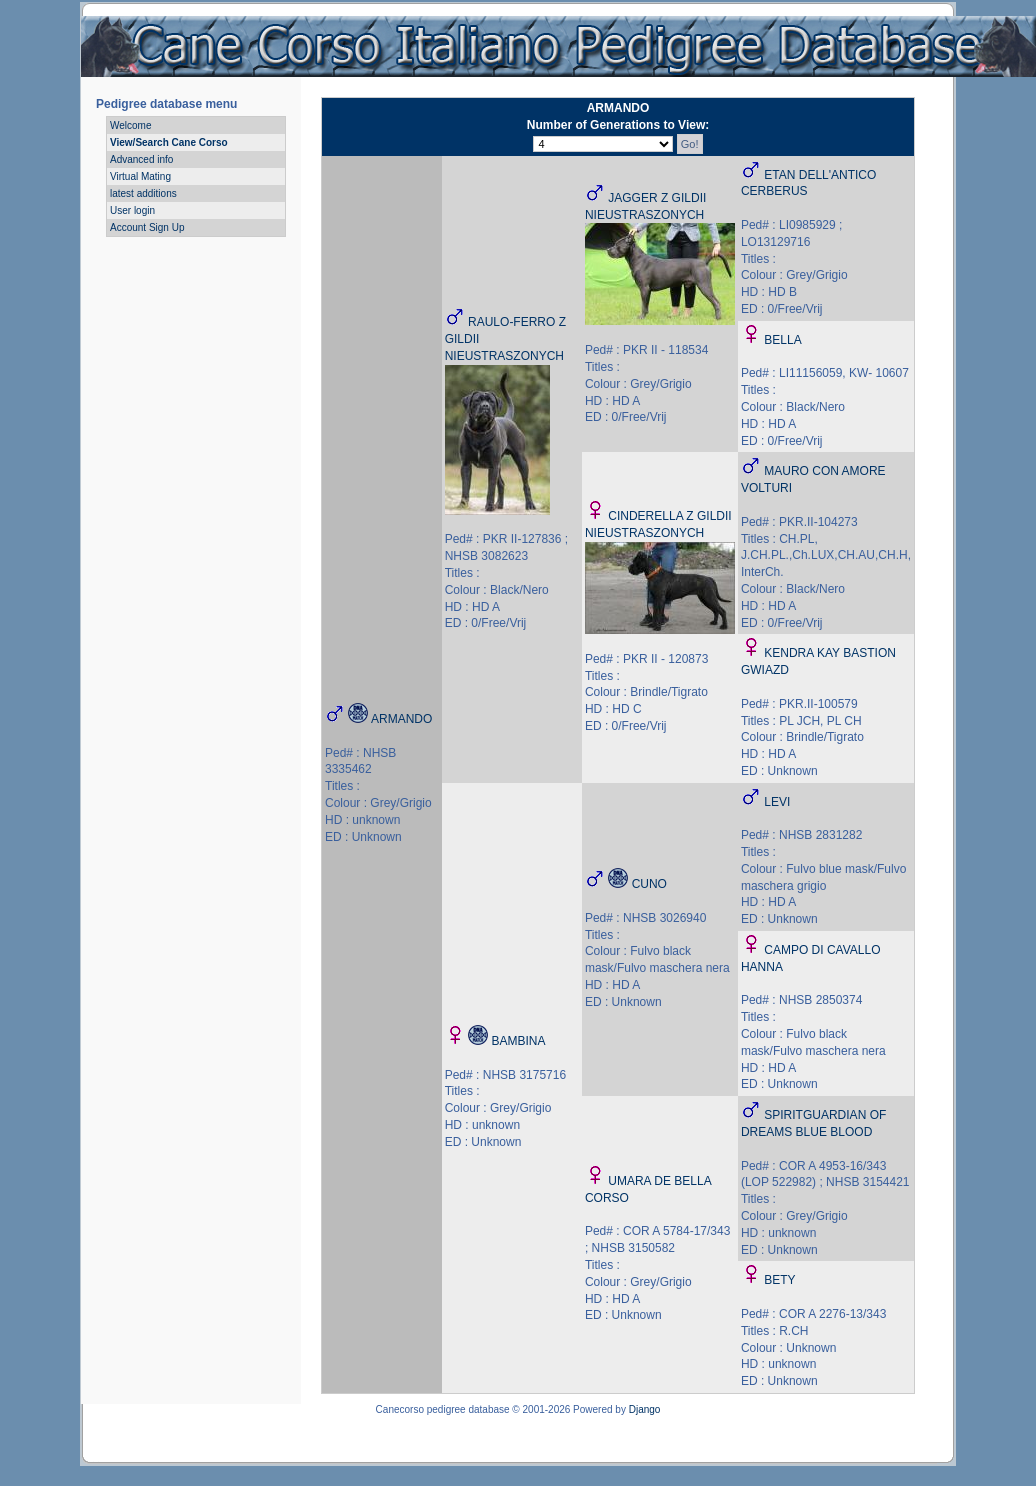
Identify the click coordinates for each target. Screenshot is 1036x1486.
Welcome (131, 125)
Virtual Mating (140, 176)
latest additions (143, 193)
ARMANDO (401, 719)
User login (132, 210)
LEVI (777, 802)
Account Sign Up (147, 227)
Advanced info (141, 159)
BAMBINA (518, 1041)
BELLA (782, 340)
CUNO (649, 884)
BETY (779, 1280)
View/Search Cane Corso (169, 142)
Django (645, 1409)
